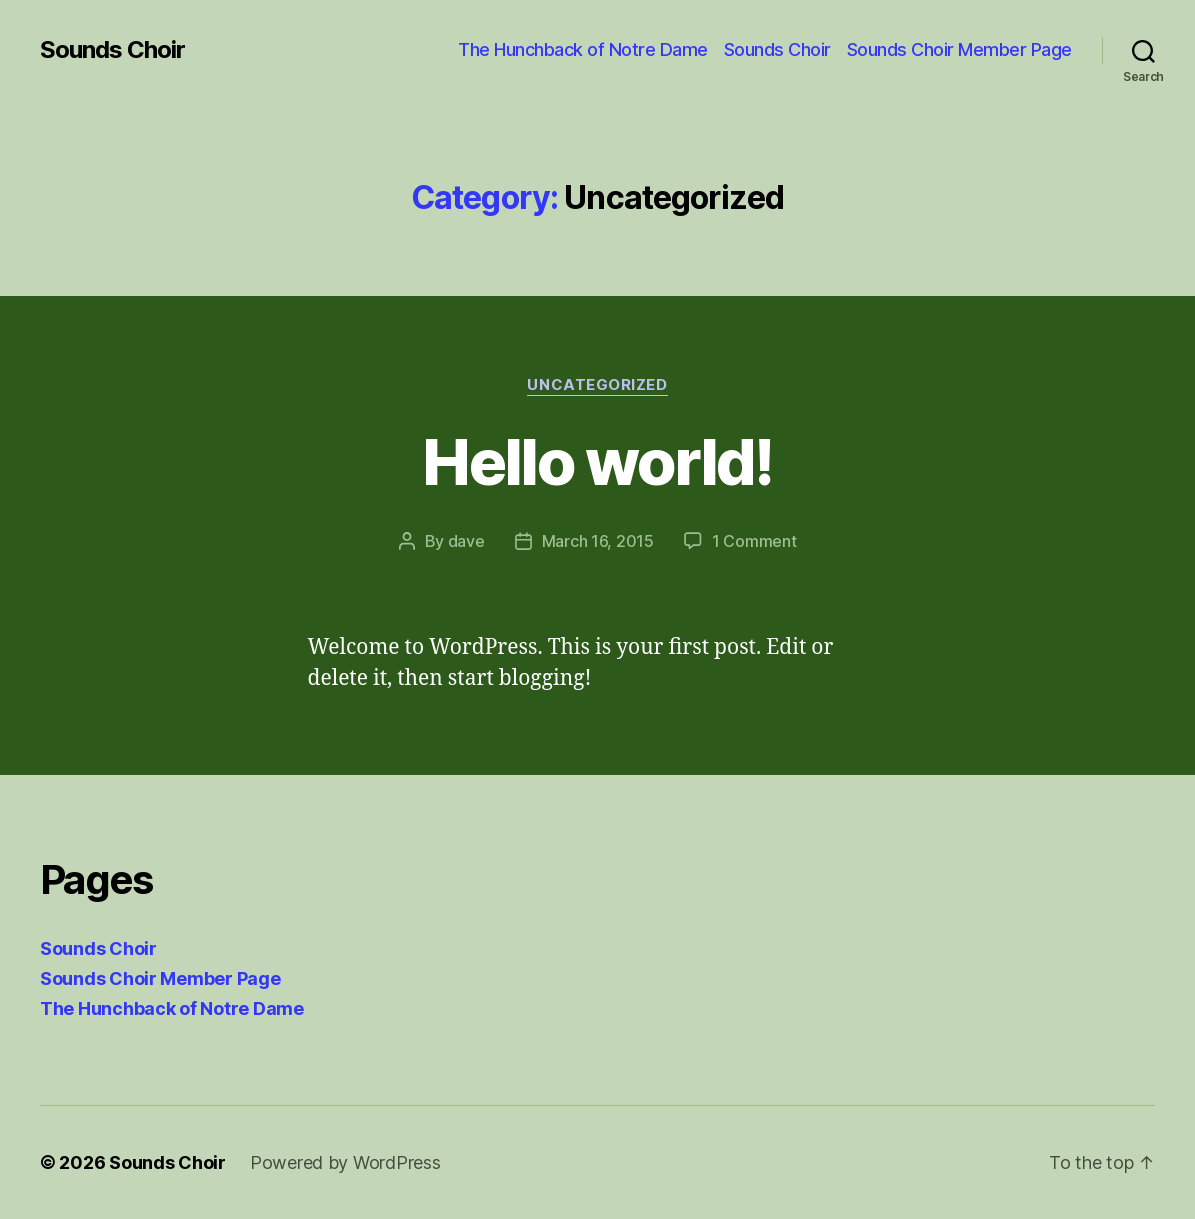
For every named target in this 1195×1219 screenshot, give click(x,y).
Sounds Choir (112, 50)
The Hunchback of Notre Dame (583, 49)
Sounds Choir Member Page (959, 49)
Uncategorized (597, 385)
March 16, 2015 (598, 541)
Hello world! (597, 461)
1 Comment (754, 541)
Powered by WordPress (345, 1162)
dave (466, 541)
